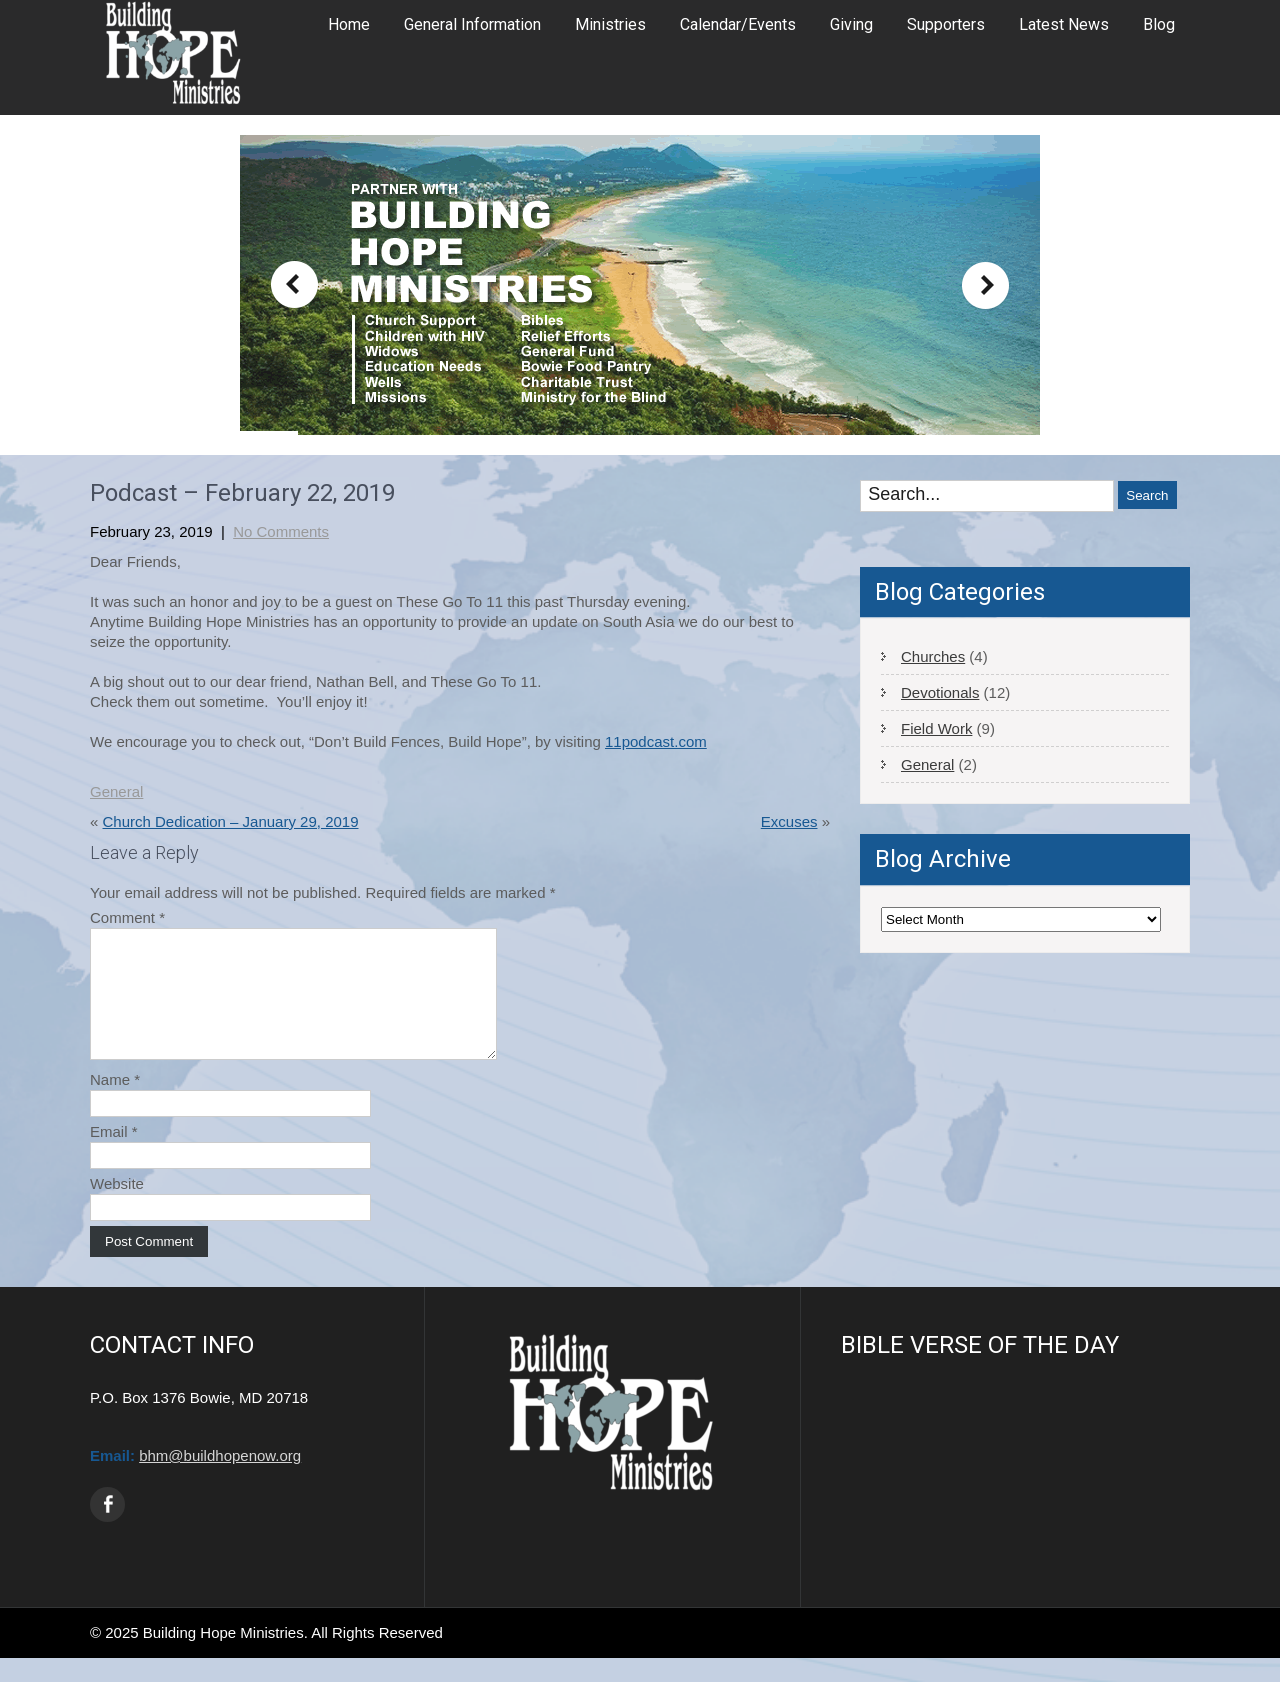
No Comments (281, 531)
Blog (1159, 24)
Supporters (946, 24)
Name (115, 1103)
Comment (127, 917)
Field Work (936, 728)
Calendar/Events (738, 24)
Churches (933, 656)
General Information (472, 24)
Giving (851, 24)
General (116, 791)
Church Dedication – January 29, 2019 (231, 821)
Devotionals (940, 692)
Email (114, 1155)
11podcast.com (656, 741)
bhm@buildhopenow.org (220, 1479)
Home (349, 24)
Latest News (1064, 24)
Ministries (610, 24)
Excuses (789, 821)
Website (117, 1207)
